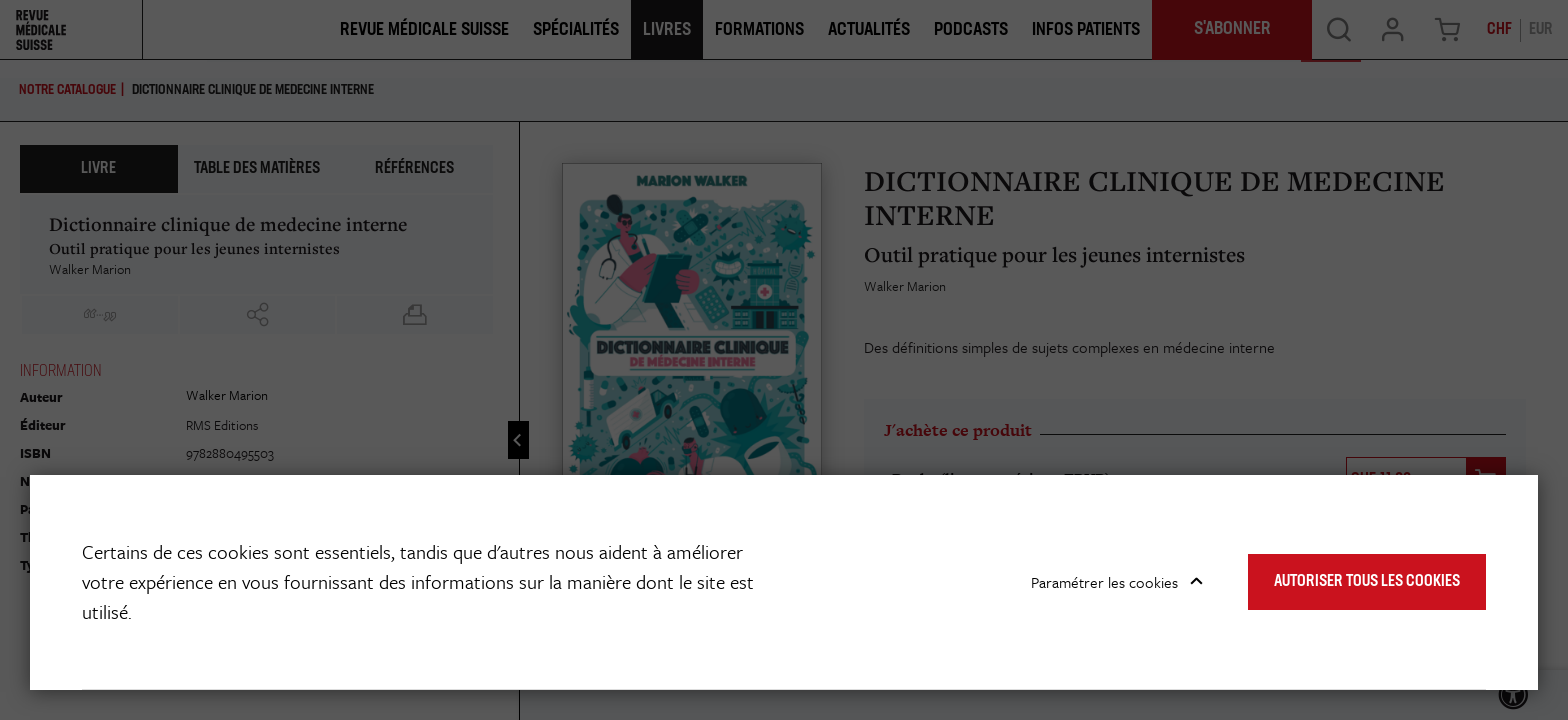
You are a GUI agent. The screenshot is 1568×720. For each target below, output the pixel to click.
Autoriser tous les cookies (1367, 582)
